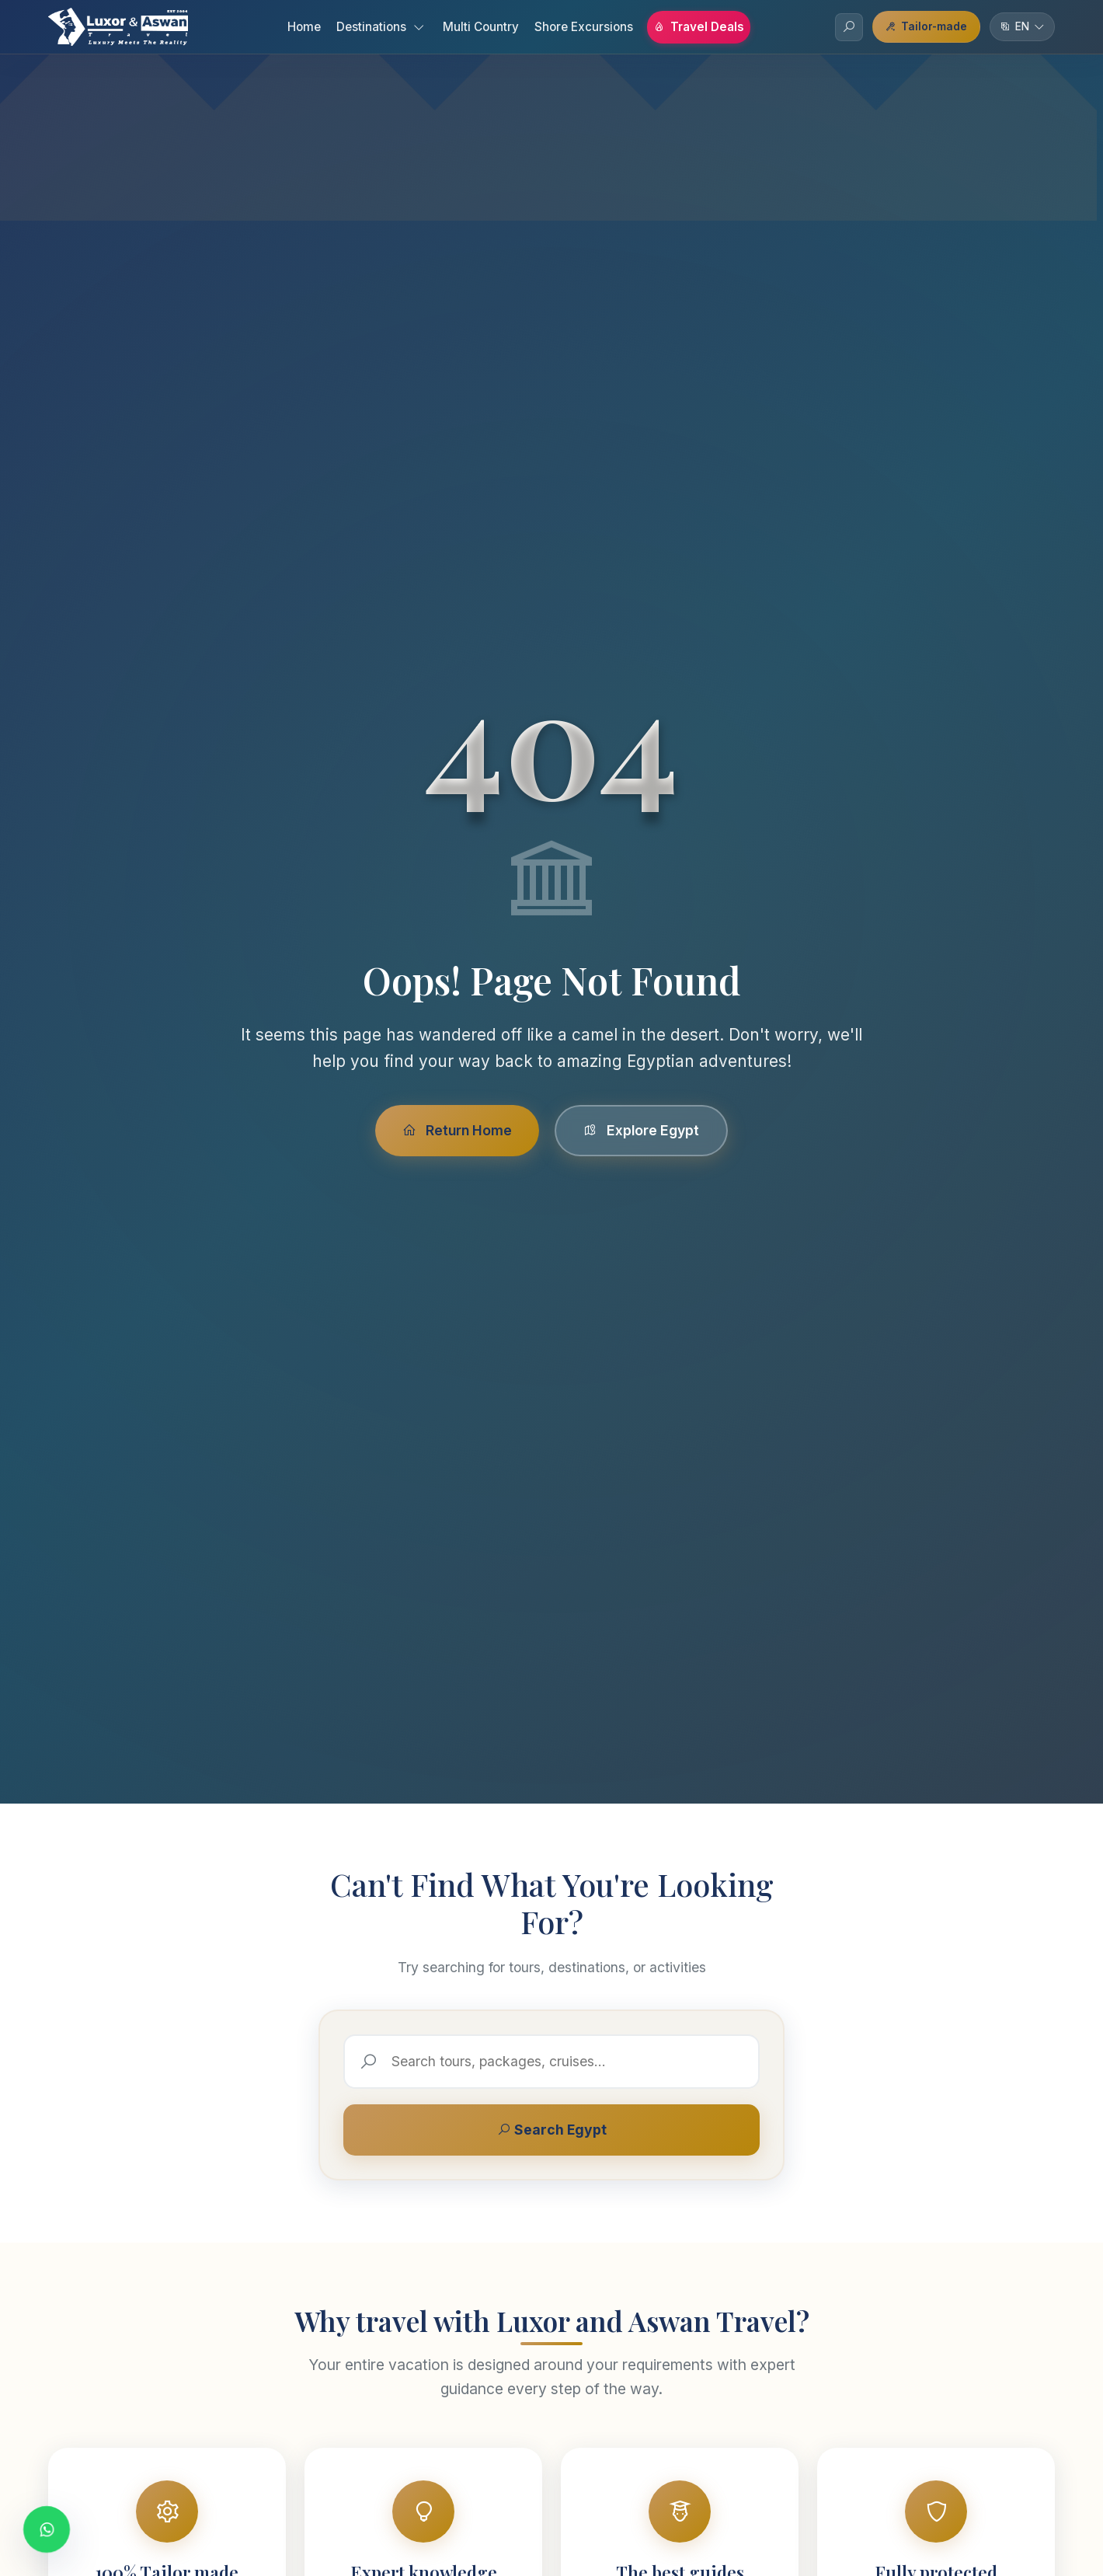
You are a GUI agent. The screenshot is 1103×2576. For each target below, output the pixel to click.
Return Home (457, 1130)
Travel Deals (698, 26)
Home (304, 26)
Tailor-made (926, 26)
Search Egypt (552, 2129)
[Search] (849, 27)
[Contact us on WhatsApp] (47, 2529)
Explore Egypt (641, 1130)
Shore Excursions (583, 26)
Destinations (380, 26)
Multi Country (481, 26)
